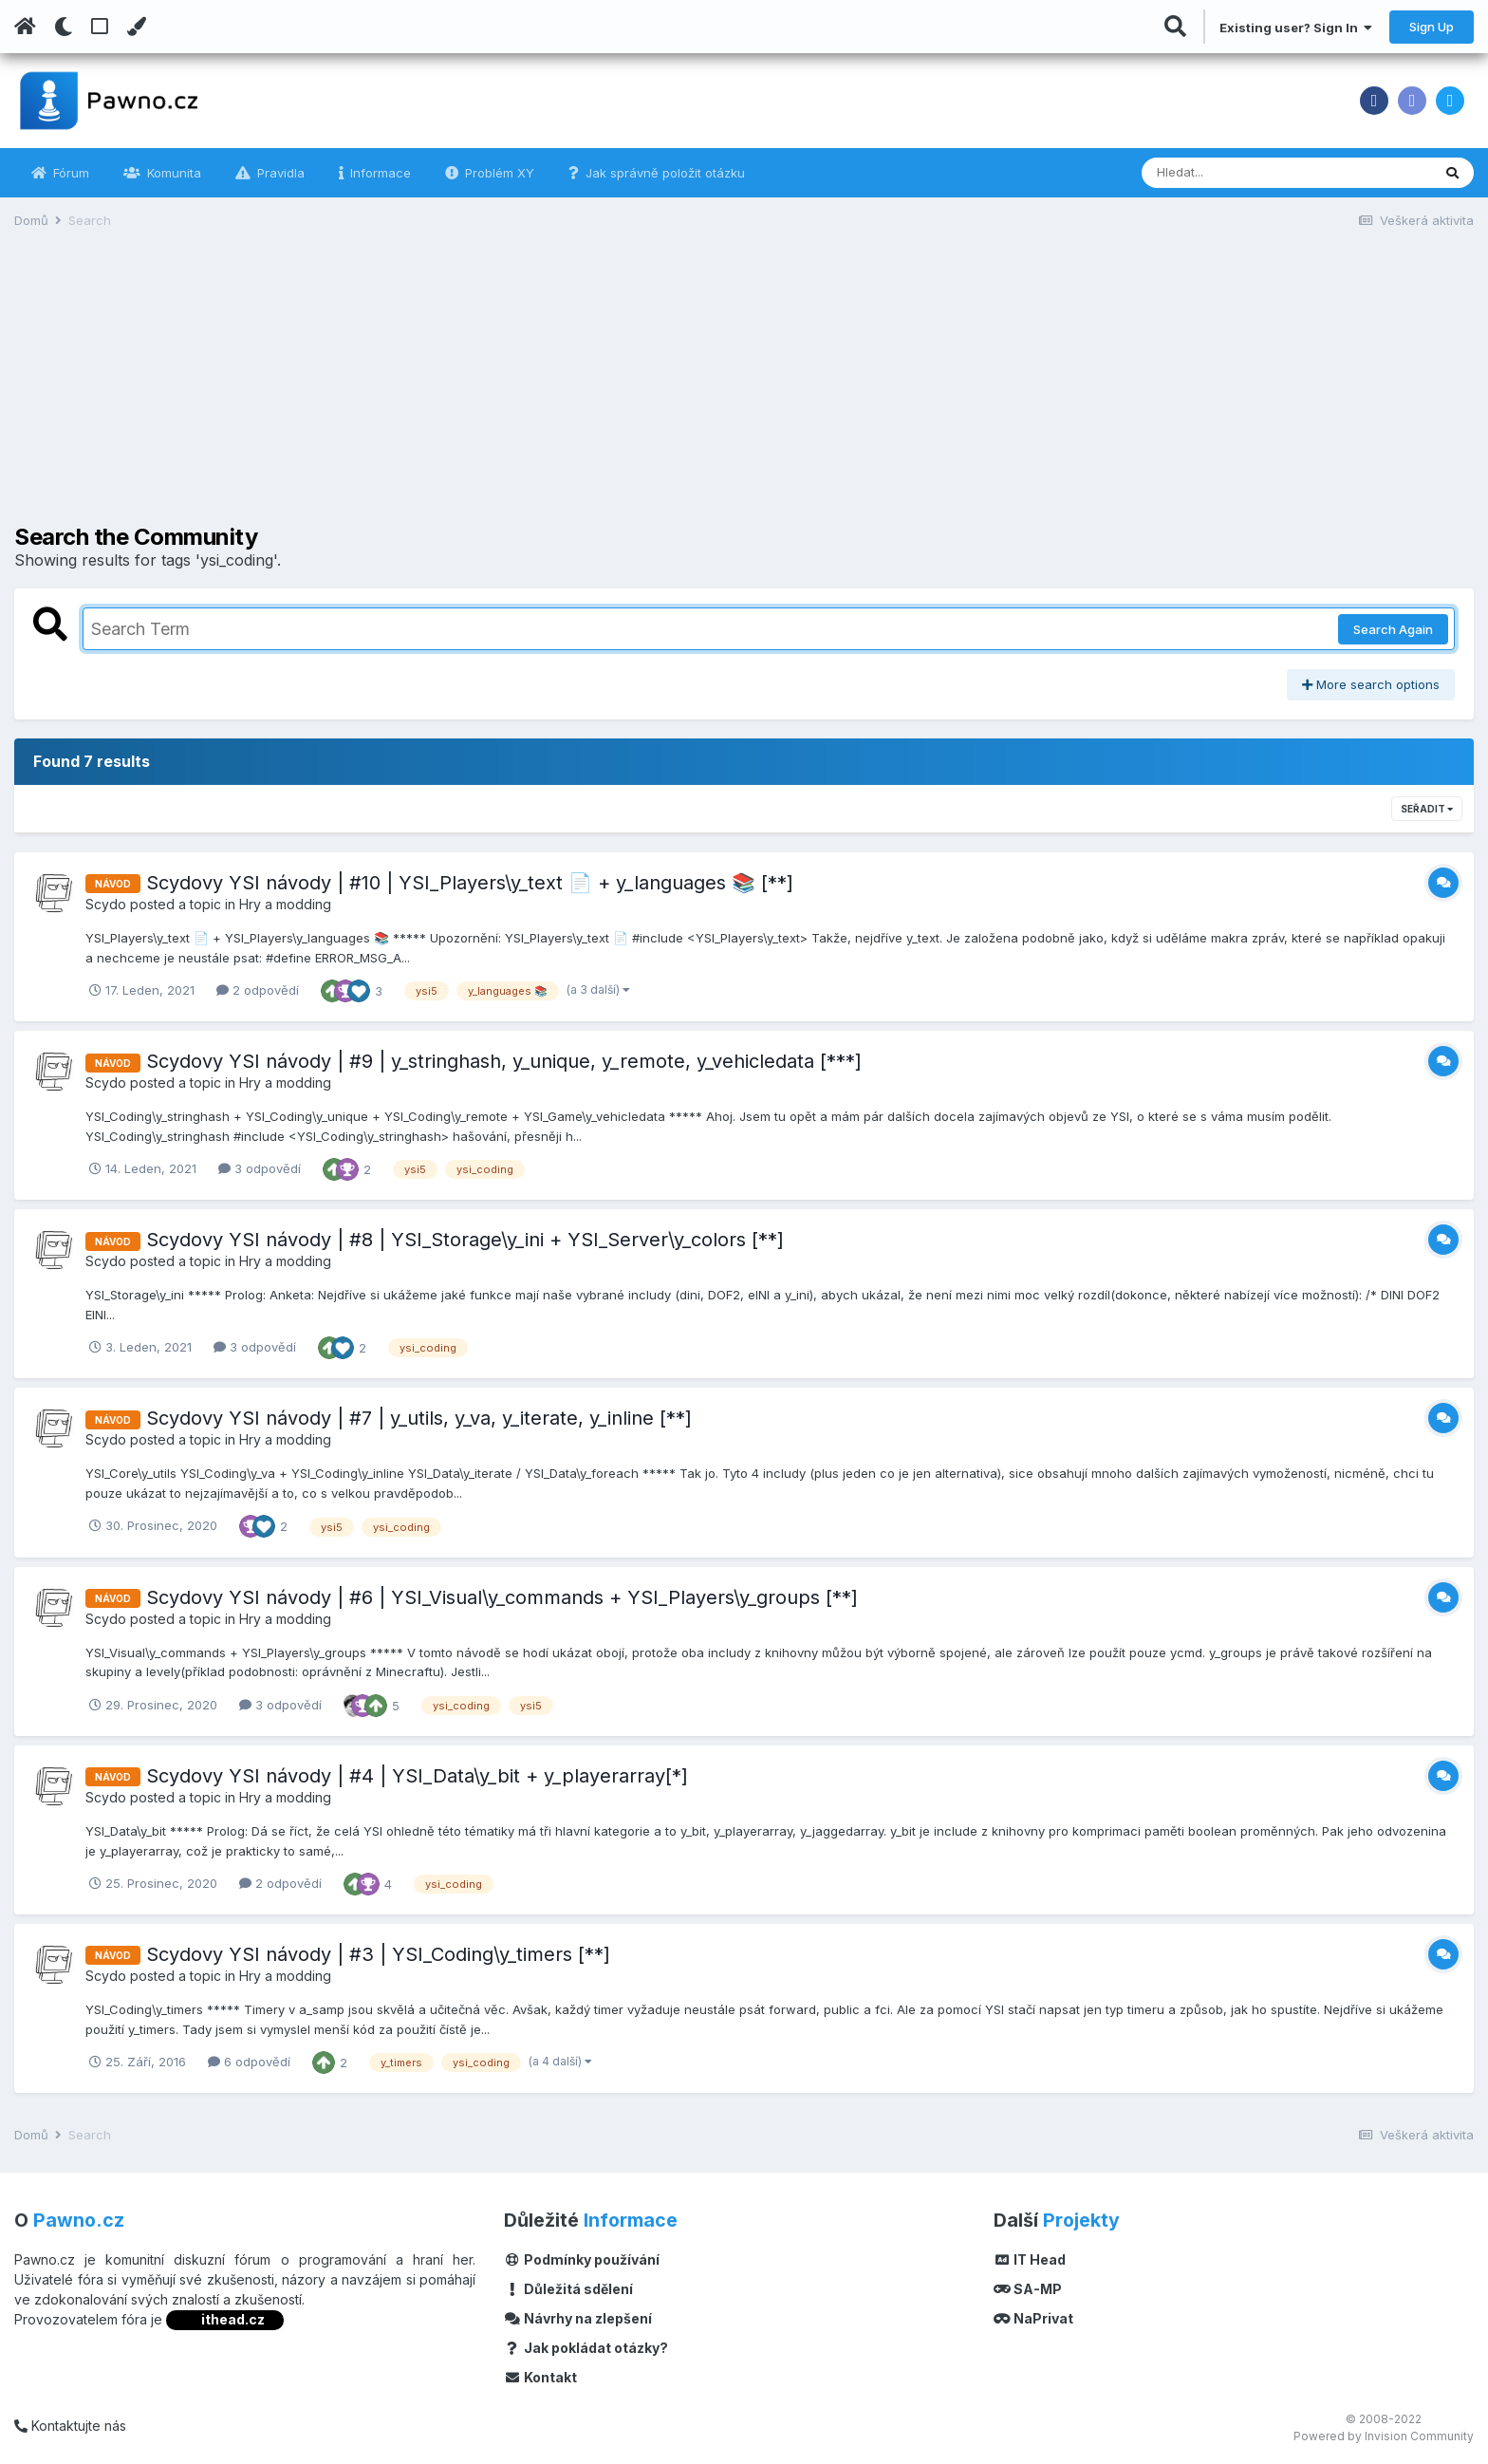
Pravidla (279, 172)
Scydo (105, 904)
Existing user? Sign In (1295, 27)
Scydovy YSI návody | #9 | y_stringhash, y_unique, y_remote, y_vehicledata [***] (504, 1061)
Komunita (172, 172)
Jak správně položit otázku (663, 172)
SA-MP (1028, 2289)
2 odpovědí (257, 990)
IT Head (1030, 2259)
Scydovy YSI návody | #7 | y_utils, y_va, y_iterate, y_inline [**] (419, 1418)
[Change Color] (136, 26)
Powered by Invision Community (1383, 2436)
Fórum (69, 172)
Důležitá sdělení (568, 2289)
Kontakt (540, 2377)
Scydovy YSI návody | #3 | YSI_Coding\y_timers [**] (378, 1954)
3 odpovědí (259, 1168)
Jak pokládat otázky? (586, 2348)
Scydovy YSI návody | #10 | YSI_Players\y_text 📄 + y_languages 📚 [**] (469, 882)
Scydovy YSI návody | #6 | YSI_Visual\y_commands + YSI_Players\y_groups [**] (502, 1597)
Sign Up (1431, 26)
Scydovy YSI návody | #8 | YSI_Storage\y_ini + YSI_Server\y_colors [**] (465, 1239)
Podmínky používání (582, 2259)
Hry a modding (285, 904)
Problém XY (497, 172)
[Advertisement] (744, 391)
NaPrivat (1033, 2318)
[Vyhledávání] (1235, 173)
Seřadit (1427, 808)
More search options (1371, 684)
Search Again (1393, 629)
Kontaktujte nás (70, 2425)
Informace (378, 172)
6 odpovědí (249, 2061)
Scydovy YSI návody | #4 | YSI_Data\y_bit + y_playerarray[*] (417, 1775)
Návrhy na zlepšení (578, 2318)
